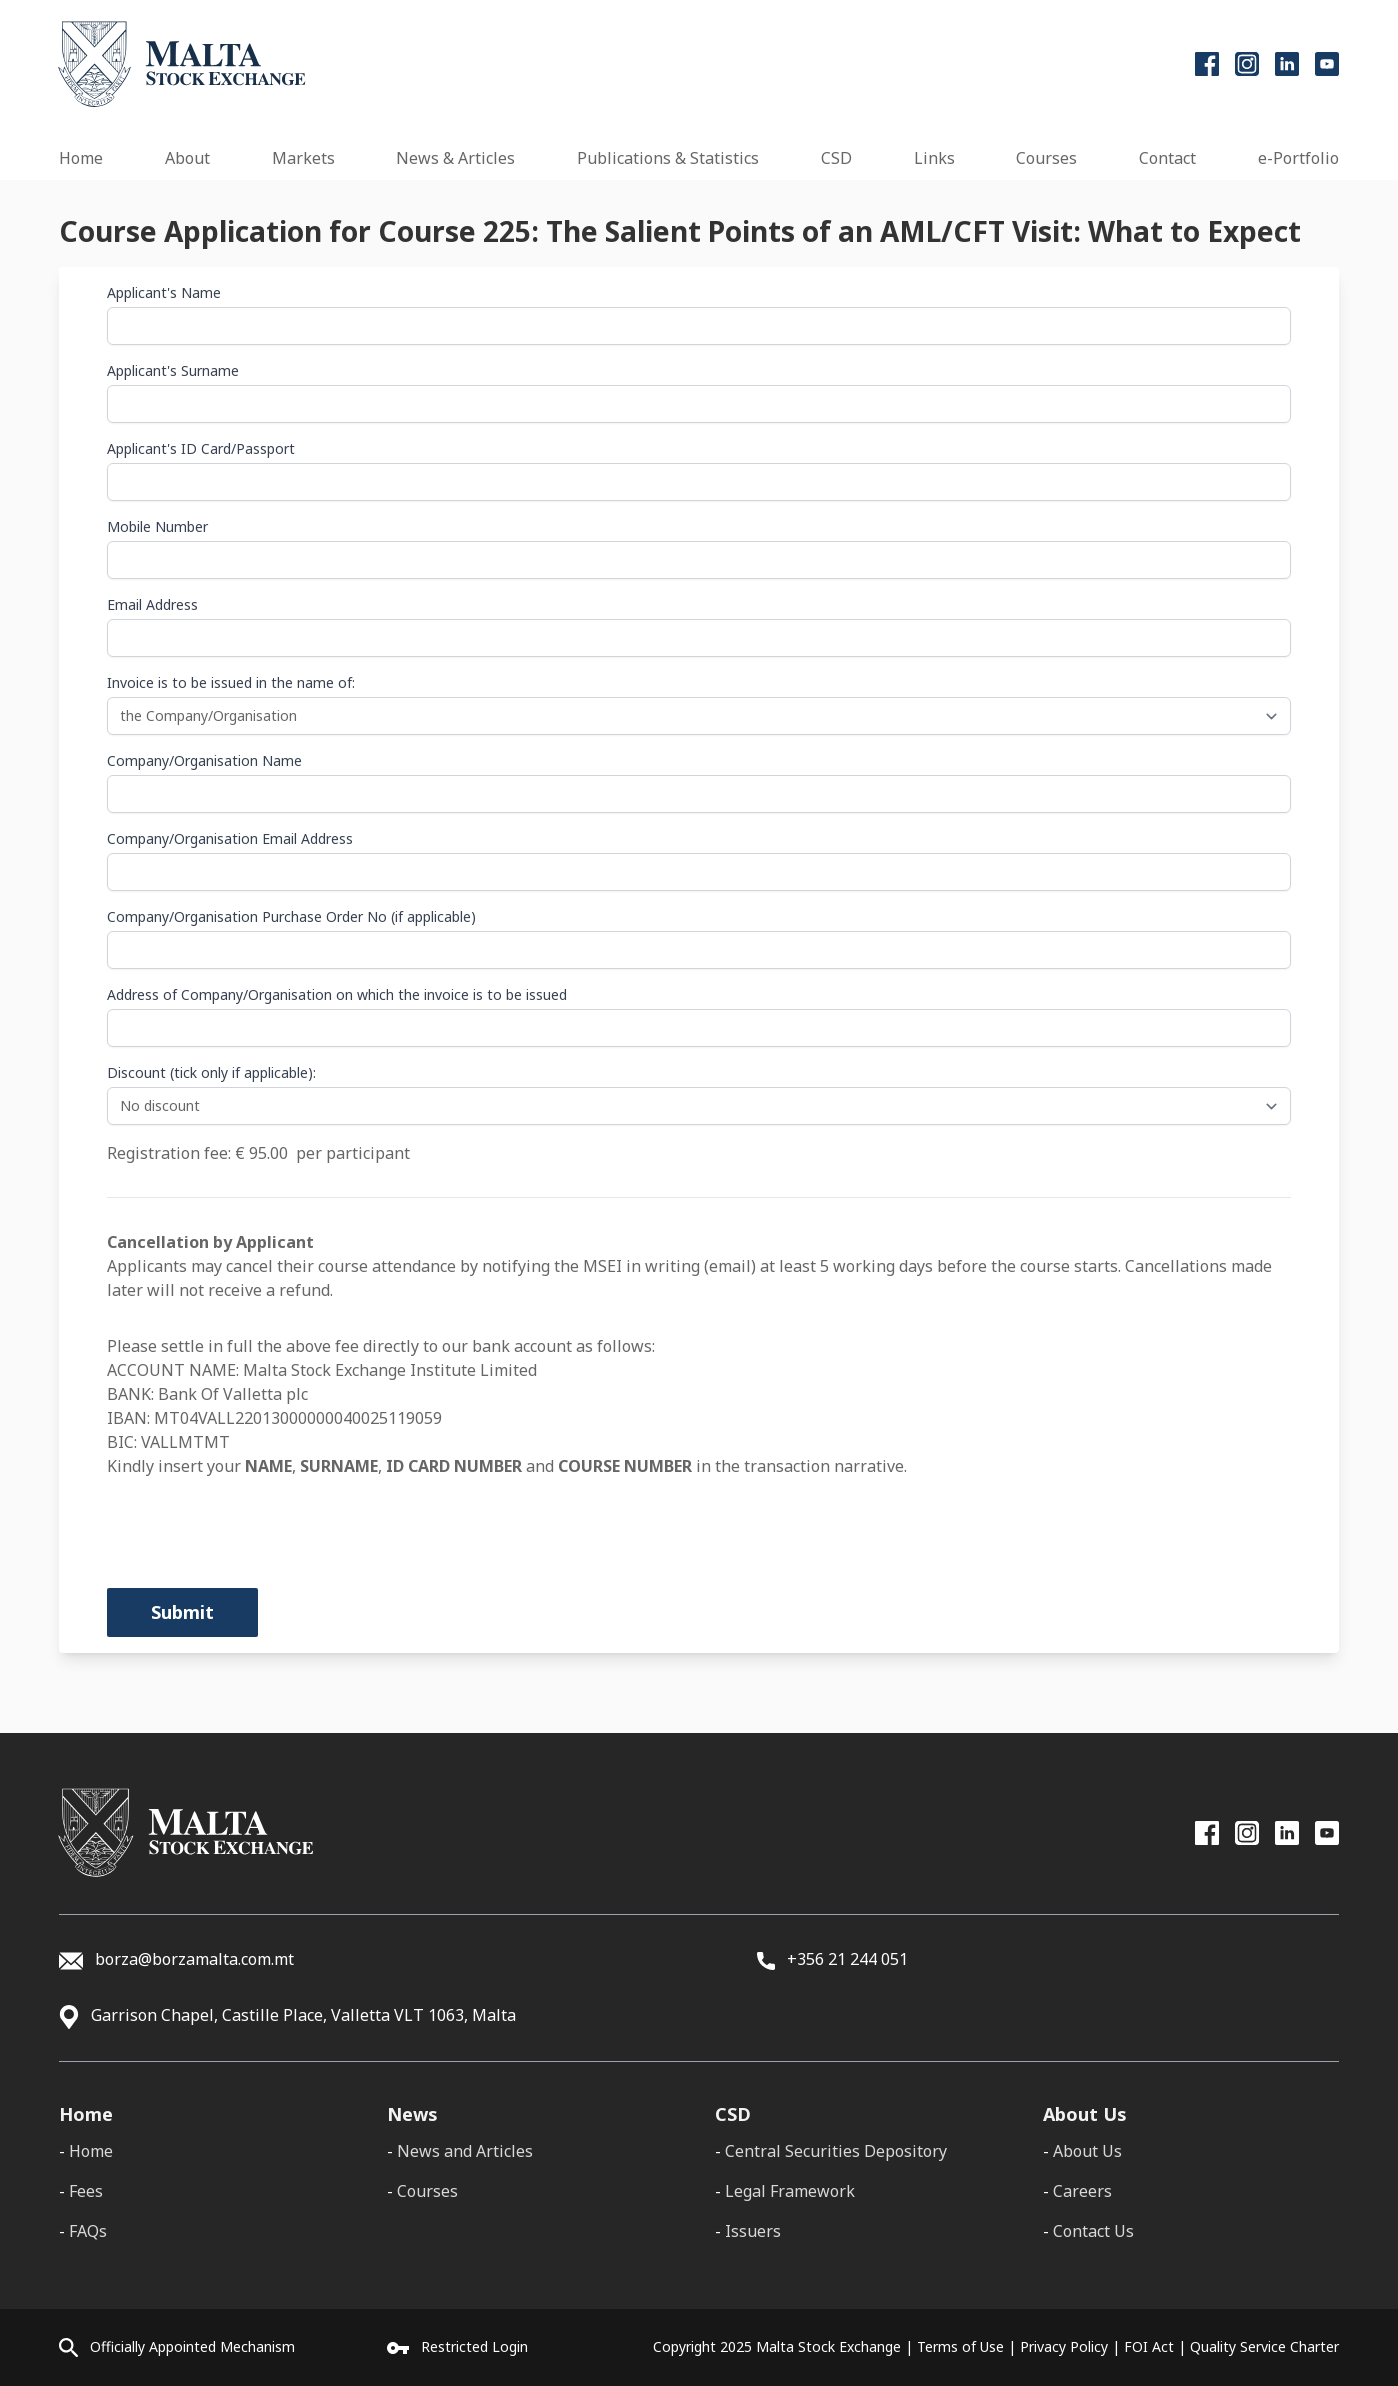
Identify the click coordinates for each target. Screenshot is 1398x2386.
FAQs (88, 2231)
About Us (1087, 2151)
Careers (1082, 2191)
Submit (182, 1612)
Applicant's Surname (173, 370)
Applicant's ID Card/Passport (201, 448)
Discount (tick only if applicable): (211, 1072)
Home (81, 158)
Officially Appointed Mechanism (192, 2346)
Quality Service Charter (1264, 2346)
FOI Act (1149, 2346)
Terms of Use (960, 2346)
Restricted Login (474, 2346)
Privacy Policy (1064, 2346)
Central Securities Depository (836, 2151)
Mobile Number (157, 526)
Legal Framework (790, 2191)
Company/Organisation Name (204, 760)
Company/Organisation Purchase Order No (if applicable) (291, 916)
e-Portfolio (1298, 158)
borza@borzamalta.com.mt (194, 1959)
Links (934, 158)
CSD (836, 158)
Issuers (753, 2231)
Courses (1046, 158)
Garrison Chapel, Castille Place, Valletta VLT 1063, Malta (303, 2015)
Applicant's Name (164, 292)
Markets (303, 158)
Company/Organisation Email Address (230, 838)
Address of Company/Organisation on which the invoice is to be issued (337, 994)
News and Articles (465, 2151)
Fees (86, 2191)
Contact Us (1093, 2231)
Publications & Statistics (668, 158)
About (187, 158)
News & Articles (455, 158)
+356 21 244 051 (832, 1959)
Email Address (152, 604)
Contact (1167, 158)
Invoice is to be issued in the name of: (231, 682)
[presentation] (259, 1517)
